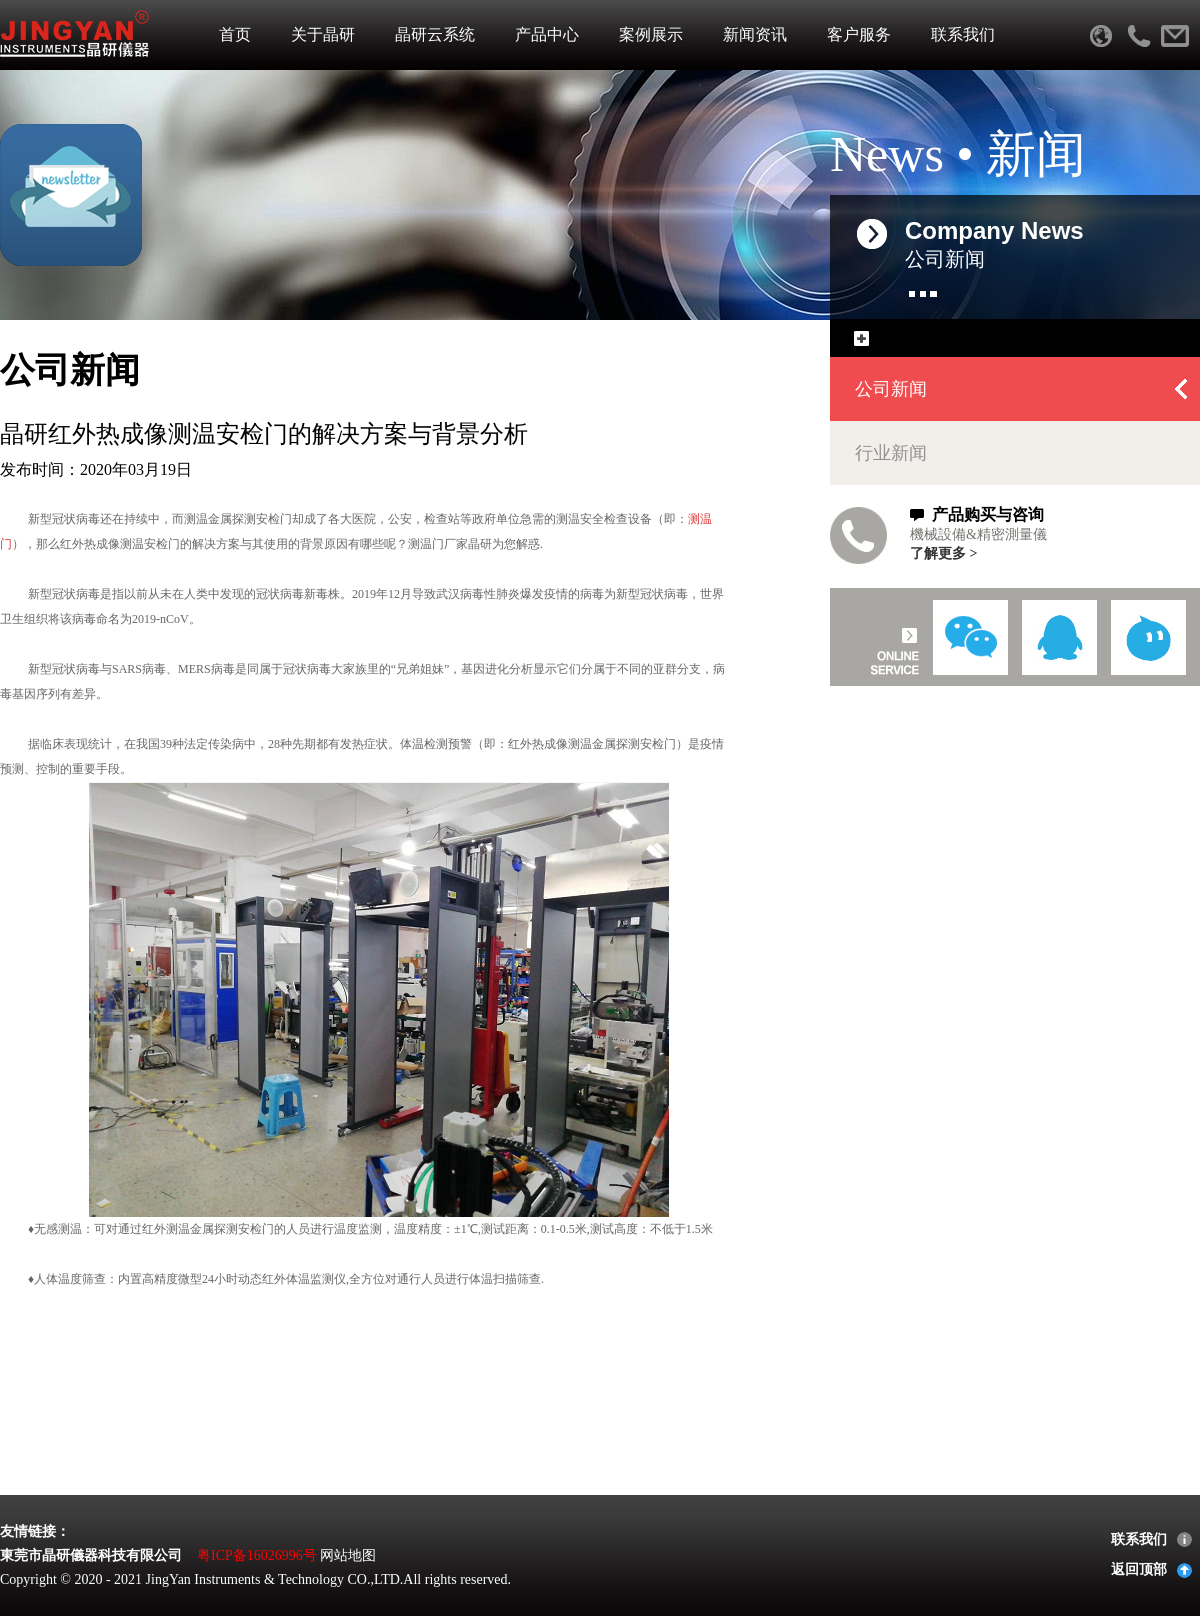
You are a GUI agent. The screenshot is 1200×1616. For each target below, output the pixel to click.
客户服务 (859, 34)
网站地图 (348, 1555)
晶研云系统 (435, 34)
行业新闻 (891, 453)
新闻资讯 (755, 34)
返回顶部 (1139, 1569)
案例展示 (651, 34)
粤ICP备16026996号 (257, 1555)
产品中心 (547, 34)
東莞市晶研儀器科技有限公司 (91, 1555)
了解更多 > (943, 553)
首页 (235, 34)
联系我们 (963, 34)
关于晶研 (323, 34)
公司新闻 (891, 389)
